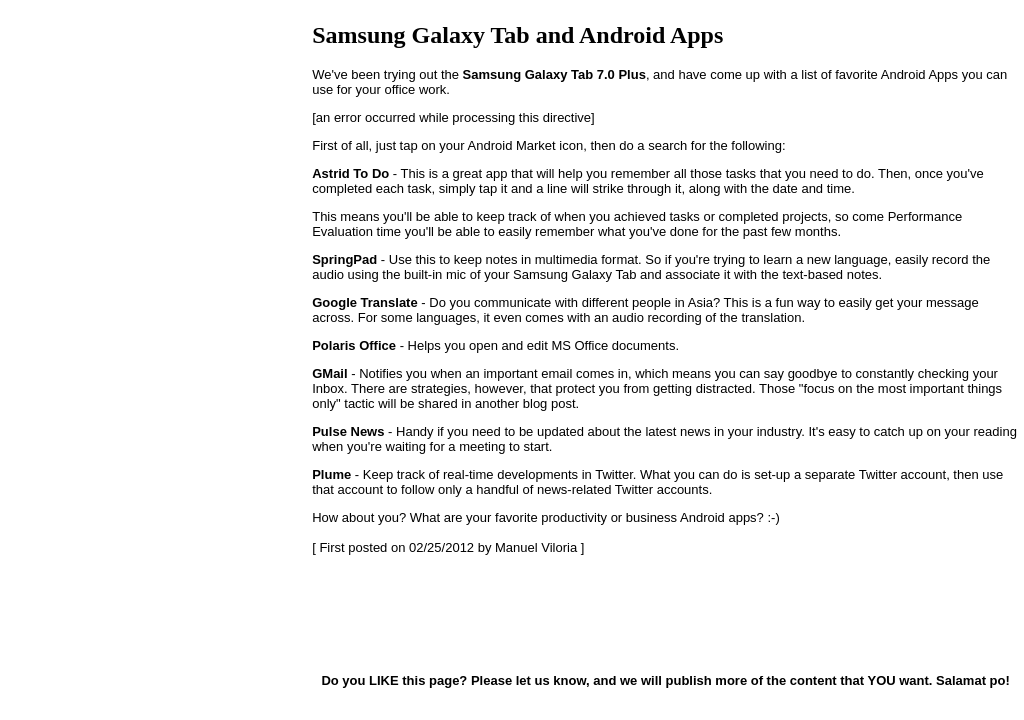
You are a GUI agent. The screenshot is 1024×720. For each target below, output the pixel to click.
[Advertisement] (412, 613)
